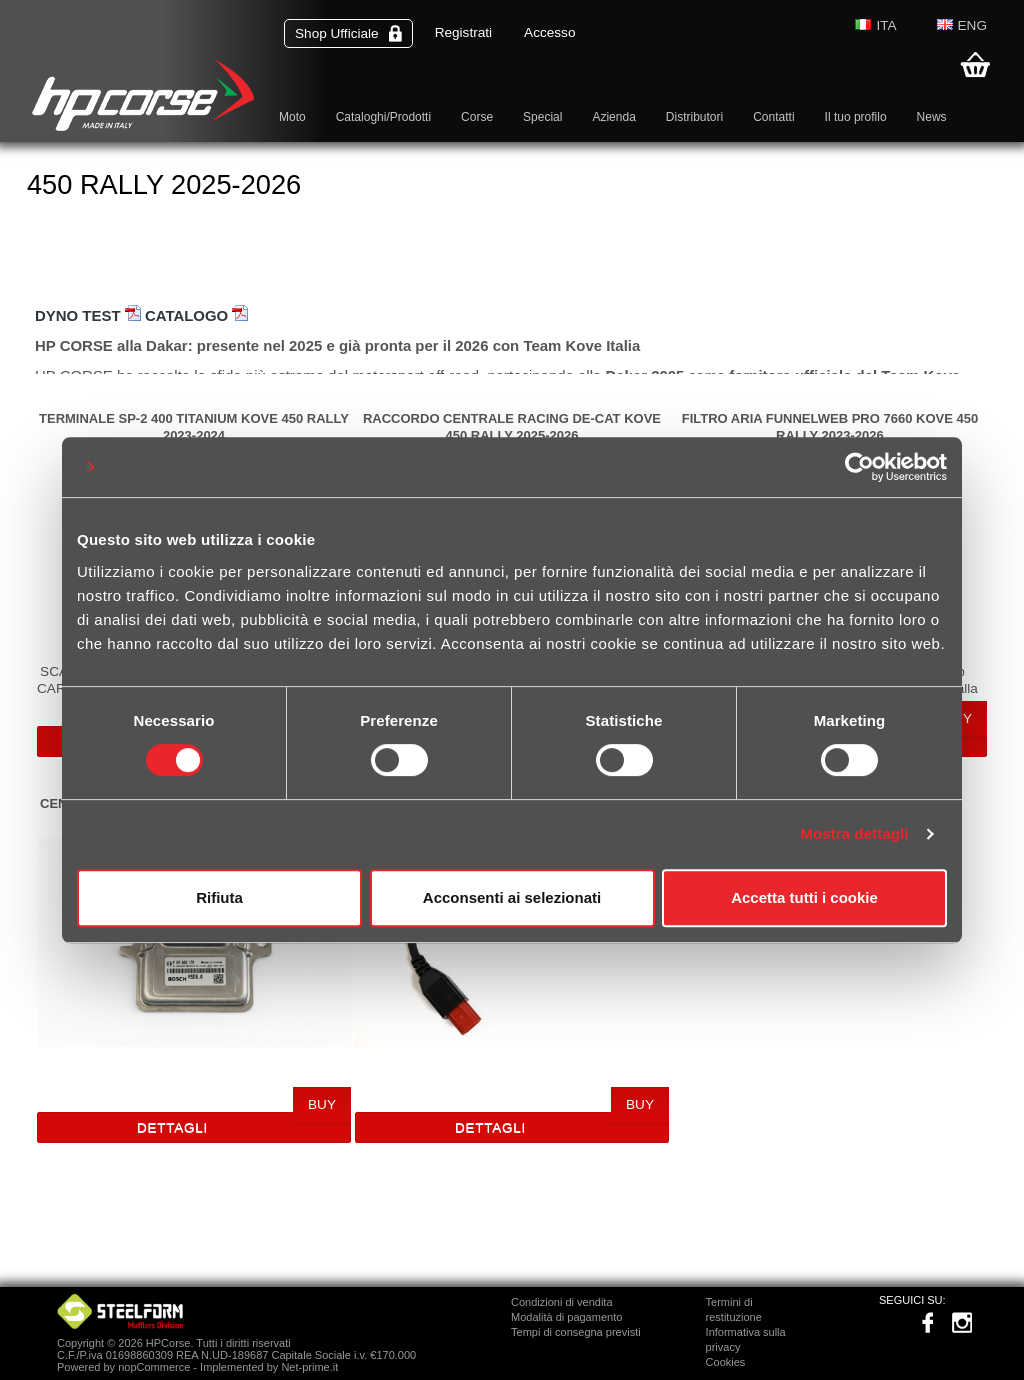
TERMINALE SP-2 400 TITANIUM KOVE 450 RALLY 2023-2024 (194, 426)
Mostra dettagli (854, 833)
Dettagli (172, 1127)
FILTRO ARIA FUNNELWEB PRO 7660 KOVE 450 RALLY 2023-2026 (830, 426)
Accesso (549, 32)
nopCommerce (154, 1367)
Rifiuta (219, 897)
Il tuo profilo (856, 117)
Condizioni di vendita (562, 1302)
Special (542, 117)
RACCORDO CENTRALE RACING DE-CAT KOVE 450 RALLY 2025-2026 (512, 426)
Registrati (463, 32)
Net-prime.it (309, 1367)
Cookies (726, 1362)
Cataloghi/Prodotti (383, 117)
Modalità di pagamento (566, 1317)
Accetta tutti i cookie (804, 897)
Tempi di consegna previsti (576, 1332)
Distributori (694, 117)
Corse (477, 117)
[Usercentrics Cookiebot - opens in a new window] (859, 467)
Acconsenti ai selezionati (512, 897)
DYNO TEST (88, 315)
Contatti (773, 117)
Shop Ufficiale (348, 33)
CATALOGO (197, 315)
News (932, 117)
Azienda (613, 117)
